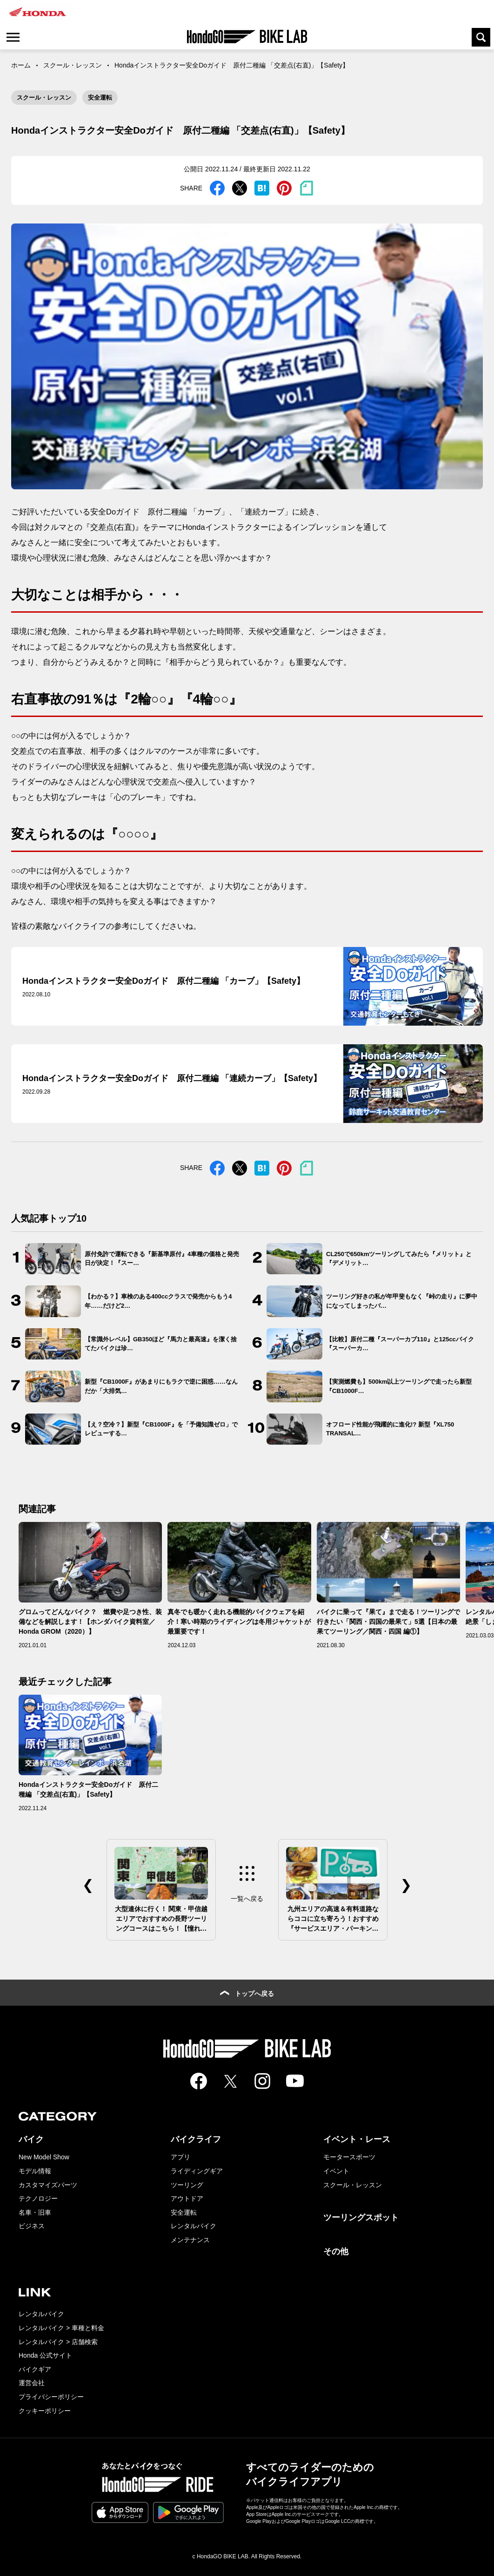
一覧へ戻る (247, 1898)
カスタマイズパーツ (48, 2185)
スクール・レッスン (72, 65)
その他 (335, 2251)
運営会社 (32, 2383)
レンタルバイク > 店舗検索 (58, 2342)
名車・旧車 (35, 2212)
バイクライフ (196, 2139)
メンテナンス (190, 2240)
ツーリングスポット (361, 2217)
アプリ (180, 2157)
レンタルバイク (193, 2226)
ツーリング (187, 2185)
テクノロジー (38, 2198)
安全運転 (100, 97)
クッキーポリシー (45, 2410)
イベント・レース (356, 2139)
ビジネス (32, 2226)
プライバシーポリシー (51, 2396)
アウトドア (187, 2198)
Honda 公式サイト (45, 2355)
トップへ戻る (247, 1993)
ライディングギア (197, 2171)
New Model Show (44, 2157)
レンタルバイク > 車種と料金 (61, 2328)
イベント (336, 2171)
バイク (31, 2139)
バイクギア (35, 2369)
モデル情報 (35, 2171)
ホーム (21, 65)
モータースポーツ (349, 2157)
